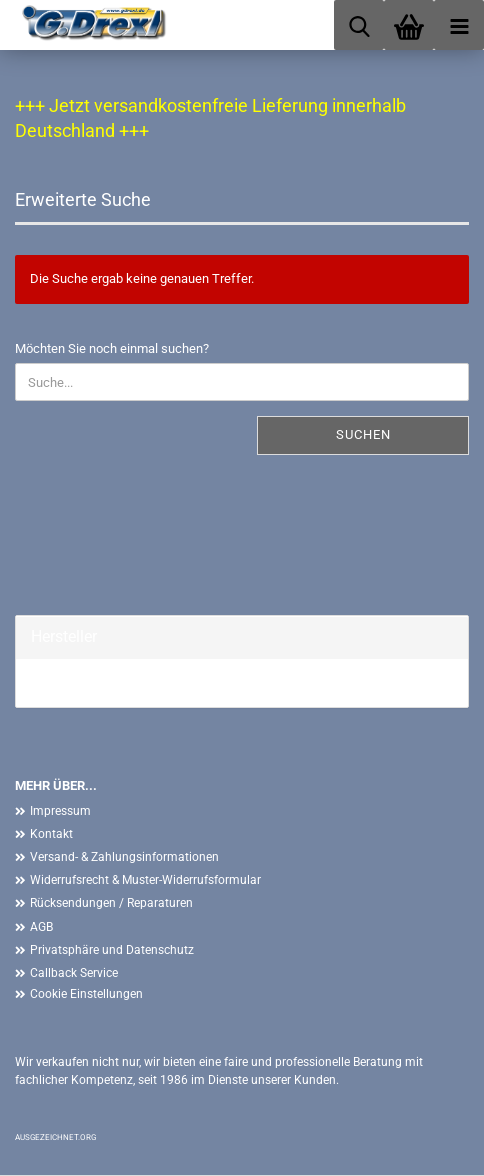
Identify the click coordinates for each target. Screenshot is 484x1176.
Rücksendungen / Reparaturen (111, 903)
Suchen (363, 434)
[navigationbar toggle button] (459, 25)
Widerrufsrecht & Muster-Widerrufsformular (145, 880)
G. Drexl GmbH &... (82, 682)
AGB (41, 927)
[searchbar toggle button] (359, 25)
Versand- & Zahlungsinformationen (124, 857)
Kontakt (51, 834)
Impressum (60, 811)
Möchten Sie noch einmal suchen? (112, 348)
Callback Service (74, 973)
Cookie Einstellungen (86, 994)
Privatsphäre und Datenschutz (112, 950)
